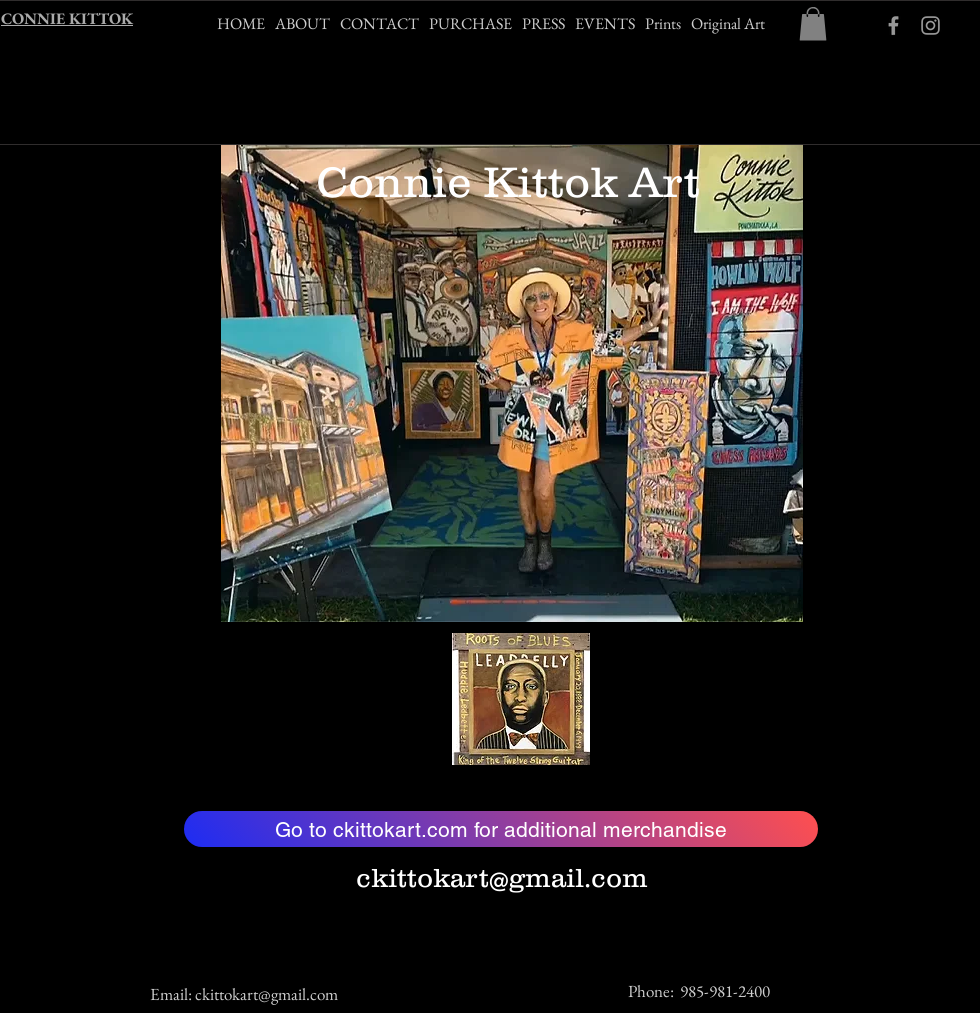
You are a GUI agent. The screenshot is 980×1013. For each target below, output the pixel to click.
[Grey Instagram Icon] (930, 25)
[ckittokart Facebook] (893, 25)
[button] (813, 23)
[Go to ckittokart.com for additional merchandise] (501, 829)
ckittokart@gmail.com (502, 877)
